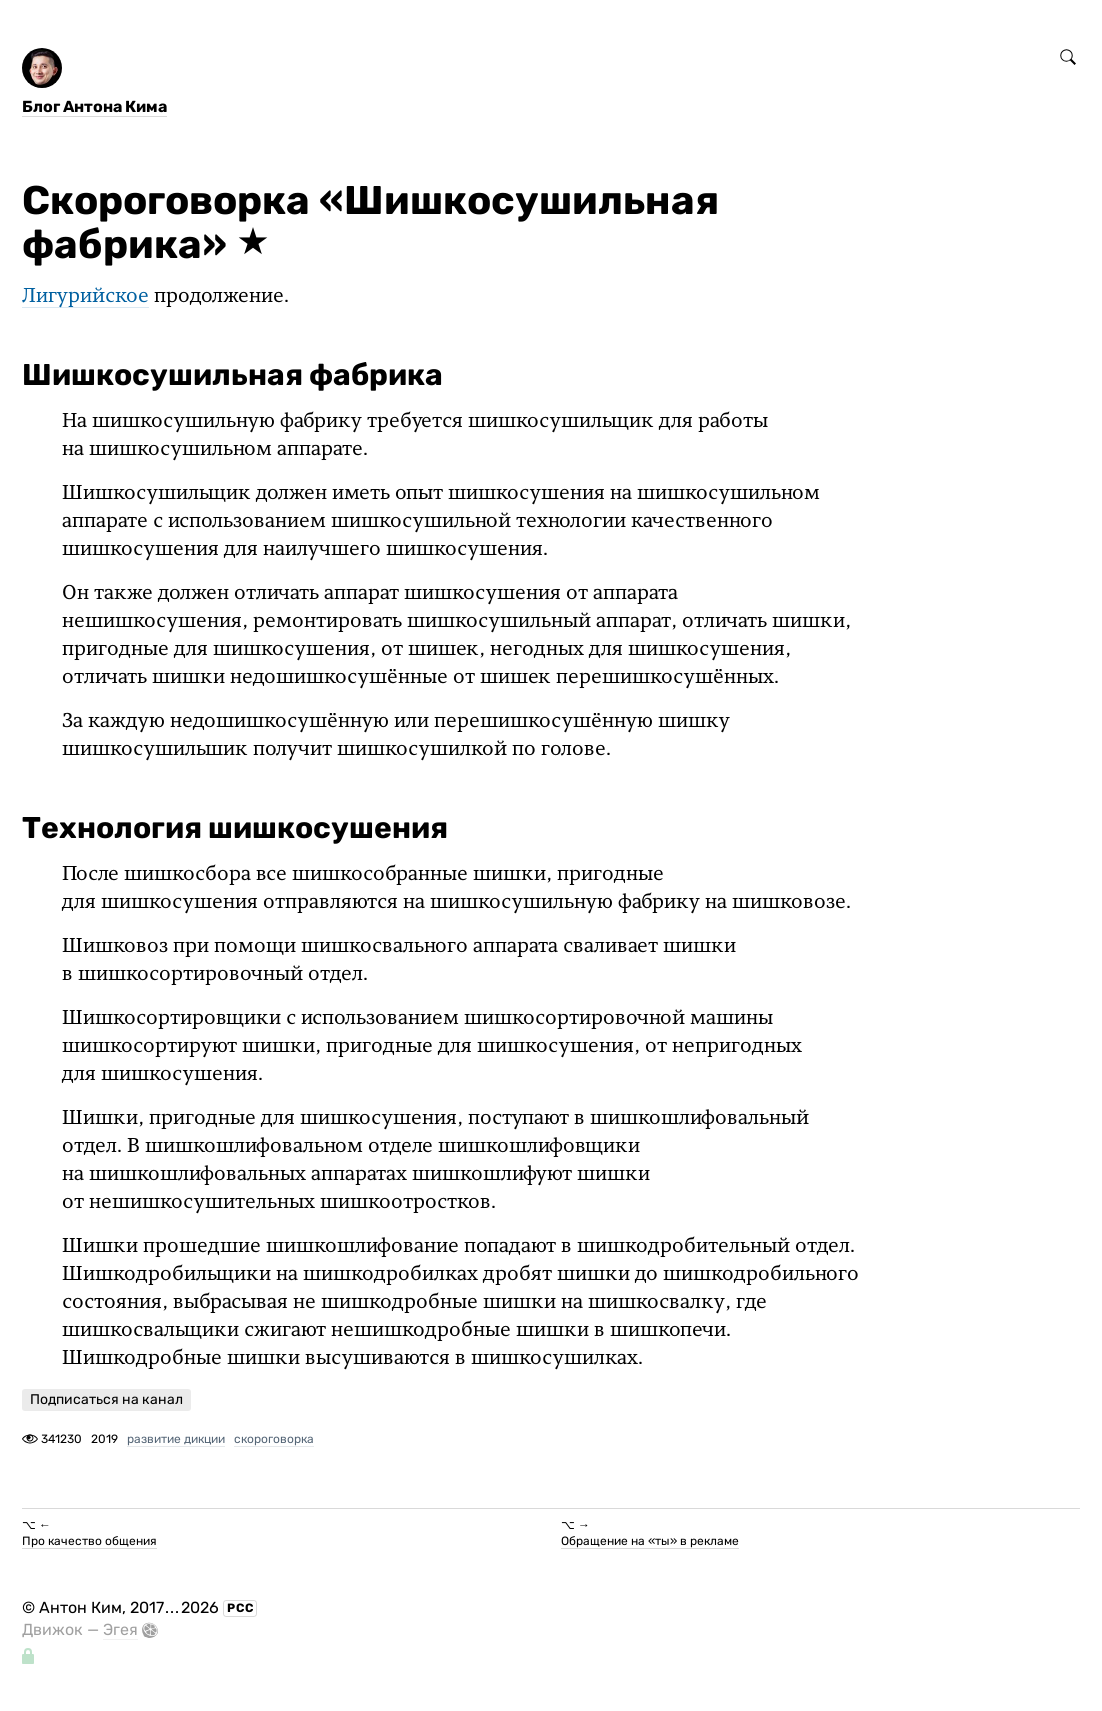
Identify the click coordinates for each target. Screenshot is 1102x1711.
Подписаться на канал (106, 1399)
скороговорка (274, 1439)
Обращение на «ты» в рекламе (650, 1541)
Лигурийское (85, 297)
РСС (240, 1608)
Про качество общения (89, 1541)
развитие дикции (176, 1439)
